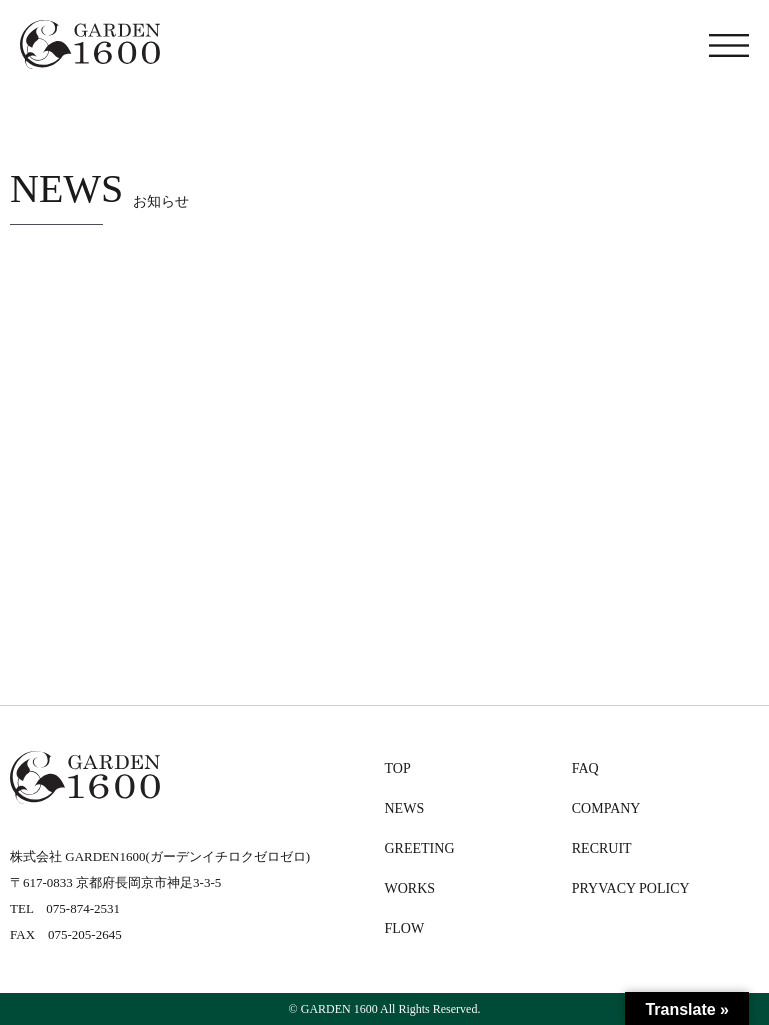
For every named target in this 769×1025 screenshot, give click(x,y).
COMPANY (606, 808)
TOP (398, 768)
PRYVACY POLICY (631, 888)
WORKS (410, 888)
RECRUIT (602, 848)
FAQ (585, 768)
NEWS (405, 808)
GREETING (420, 848)
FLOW (405, 928)
